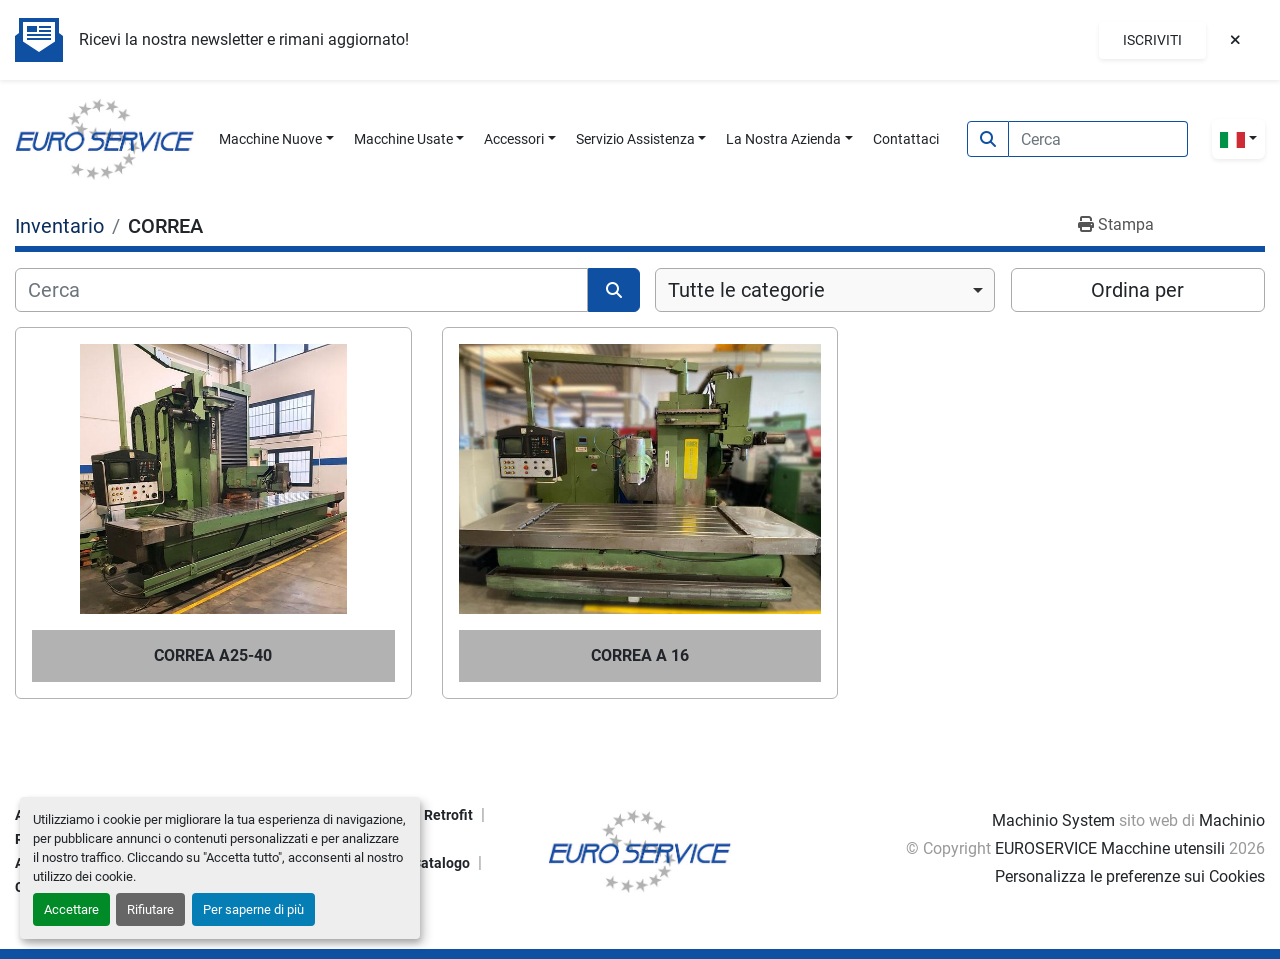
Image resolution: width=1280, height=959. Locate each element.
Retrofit (448, 815)
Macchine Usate (403, 139)
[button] (276, 139)
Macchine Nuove (270, 139)
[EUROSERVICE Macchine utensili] (639, 849)
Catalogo (441, 863)
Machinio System (1053, 820)
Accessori (514, 139)
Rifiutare (150, 909)
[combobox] (825, 290)
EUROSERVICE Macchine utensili (1110, 848)
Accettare (71, 909)
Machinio (1232, 820)
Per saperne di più (253, 909)
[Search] (1098, 139)
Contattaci (906, 139)
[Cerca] (301, 290)
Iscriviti (1152, 40)
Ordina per (1137, 290)
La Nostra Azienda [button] (783, 139)
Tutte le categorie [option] (746, 290)
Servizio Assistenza (635, 139)
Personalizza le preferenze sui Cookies (1130, 876)
